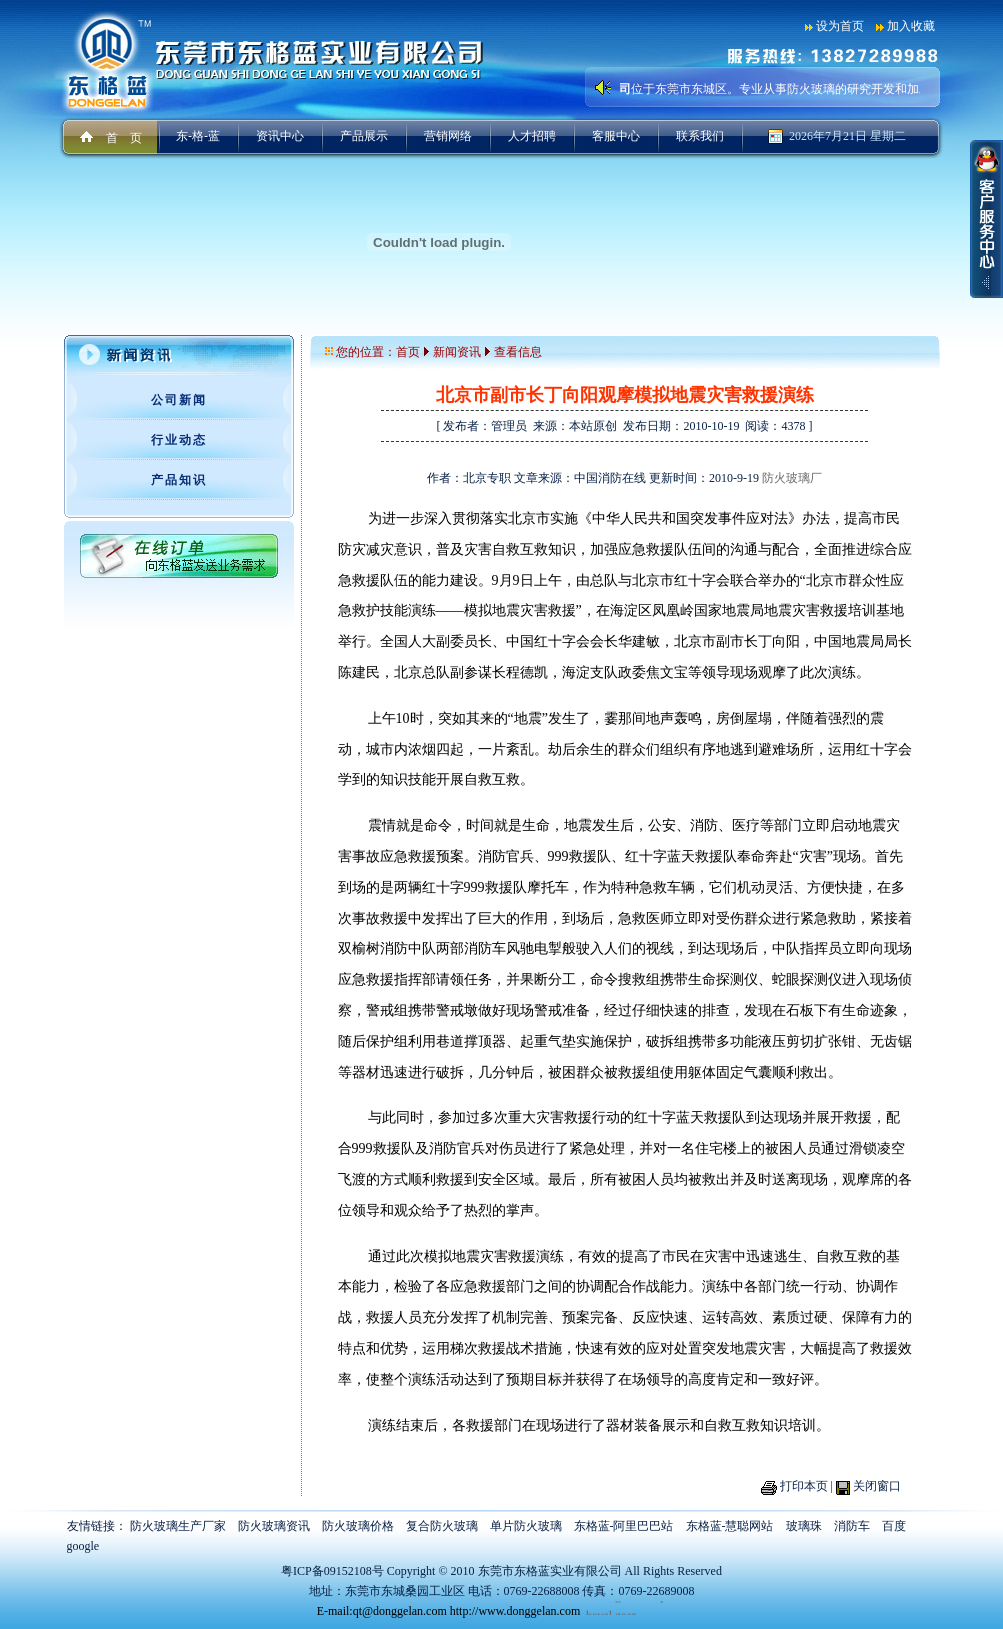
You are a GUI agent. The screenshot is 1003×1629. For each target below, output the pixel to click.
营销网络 (448, 136)
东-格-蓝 (198, 136)
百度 (894, 1526)
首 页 (124, 138)
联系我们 (700, 136)
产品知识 (179, 480)
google (83, 1546)
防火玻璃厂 (792, 478)
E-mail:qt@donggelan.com (382, 1611)
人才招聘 (532, 136)
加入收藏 (911, 26)
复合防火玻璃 (442, 1526)
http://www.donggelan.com (515, 1611)
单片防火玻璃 (526, 1526)
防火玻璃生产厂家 (178, 1526)
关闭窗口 (877, 1486)
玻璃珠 (804, 1526)
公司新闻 (179, 400)
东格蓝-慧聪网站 (730, 1526)
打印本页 (804, 1486)
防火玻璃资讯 (274, 1526)
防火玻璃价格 (358, 1526)
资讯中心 (280, 136)
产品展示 (364, 136)
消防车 (852, 1526)
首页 (408, 352)
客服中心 (616, 136)
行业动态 (179, 440)
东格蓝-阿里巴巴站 (624, 1526)
